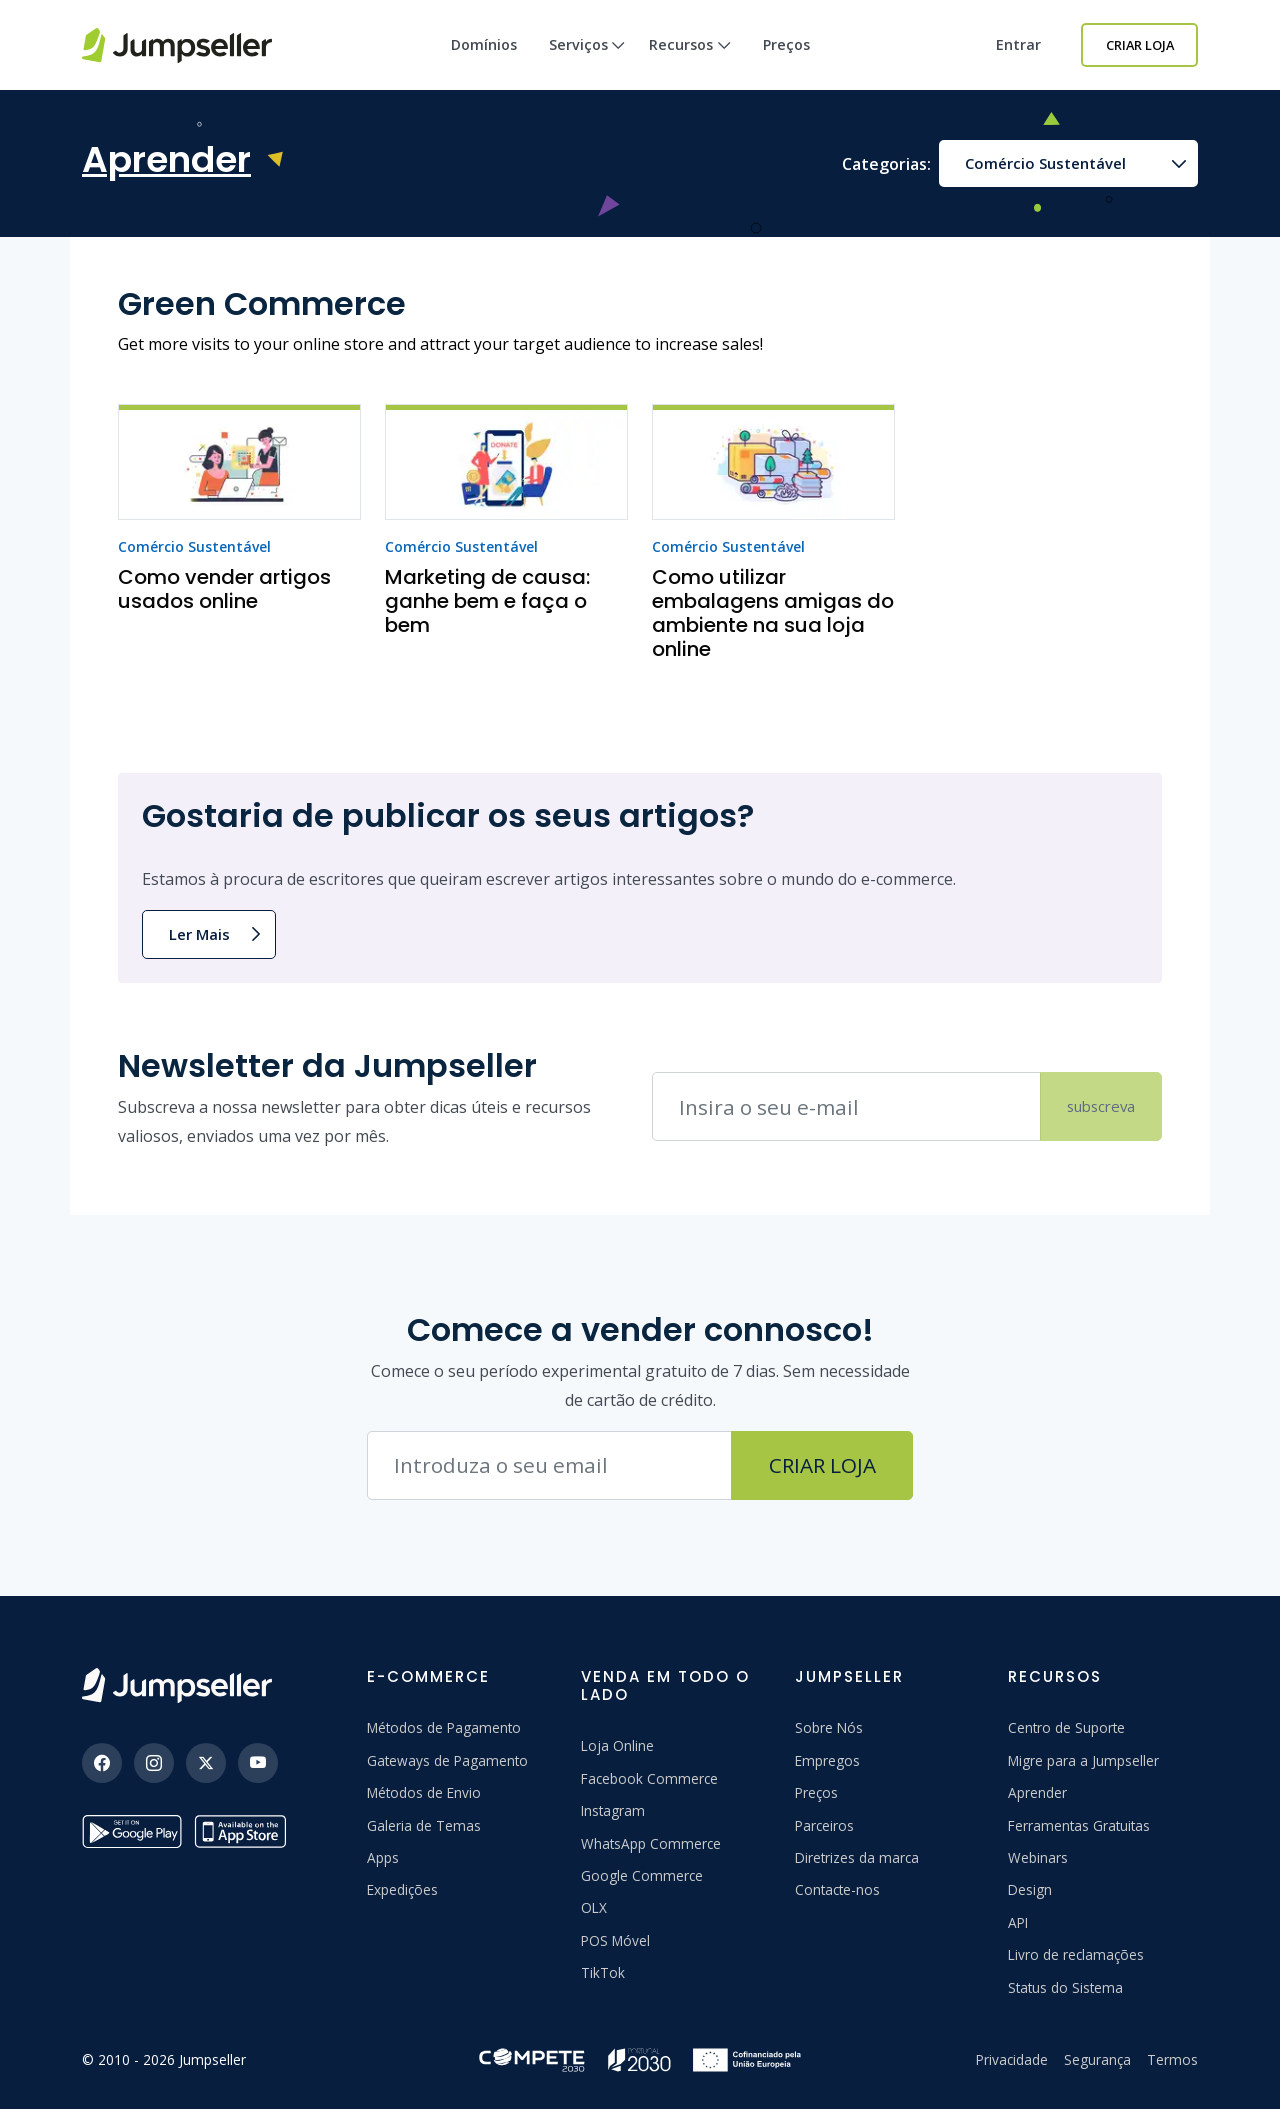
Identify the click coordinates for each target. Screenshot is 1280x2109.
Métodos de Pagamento (444, 1727)
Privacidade (1012, 2059)
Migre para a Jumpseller (1083, 1760)
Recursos (690, 62)
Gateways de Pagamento (447, 1760)
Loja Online (617, 1745)
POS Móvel (615, 1940)
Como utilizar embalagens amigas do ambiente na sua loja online (773, 613)
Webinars (1038, 1857)
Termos (1172, 2059)
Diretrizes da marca (857, 1857)
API (1018, 1922)
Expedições (402, 1889)
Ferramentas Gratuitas (1079, 1825)
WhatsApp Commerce (651, 1843)
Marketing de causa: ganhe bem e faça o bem (487, 601)
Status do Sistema (1065, 1987)
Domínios (484, 44)
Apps (383, 1857)
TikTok (603, 1972)
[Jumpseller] (177, 1685)
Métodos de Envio (424, 1792)
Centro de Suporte (1066, 1727)
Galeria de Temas (424, 1825)
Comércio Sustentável (1045, 163)
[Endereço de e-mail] (846, 1107)
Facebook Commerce (649, 1778)
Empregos (827, 1760)
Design (1030, 1889)
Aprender (1037, 1792)
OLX (594, 1907)
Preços (786, 44)
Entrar (1018, 44)
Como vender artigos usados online (224, 589)
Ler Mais (199, 934)
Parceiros (824, 1825)
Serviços (587, 62)
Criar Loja (1140, 45)
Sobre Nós (829, 1727)
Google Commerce (642, 1875)
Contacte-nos (837, 1889)
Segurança (1097, 2059)
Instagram (613, 1810)
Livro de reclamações (1076, 1954)
